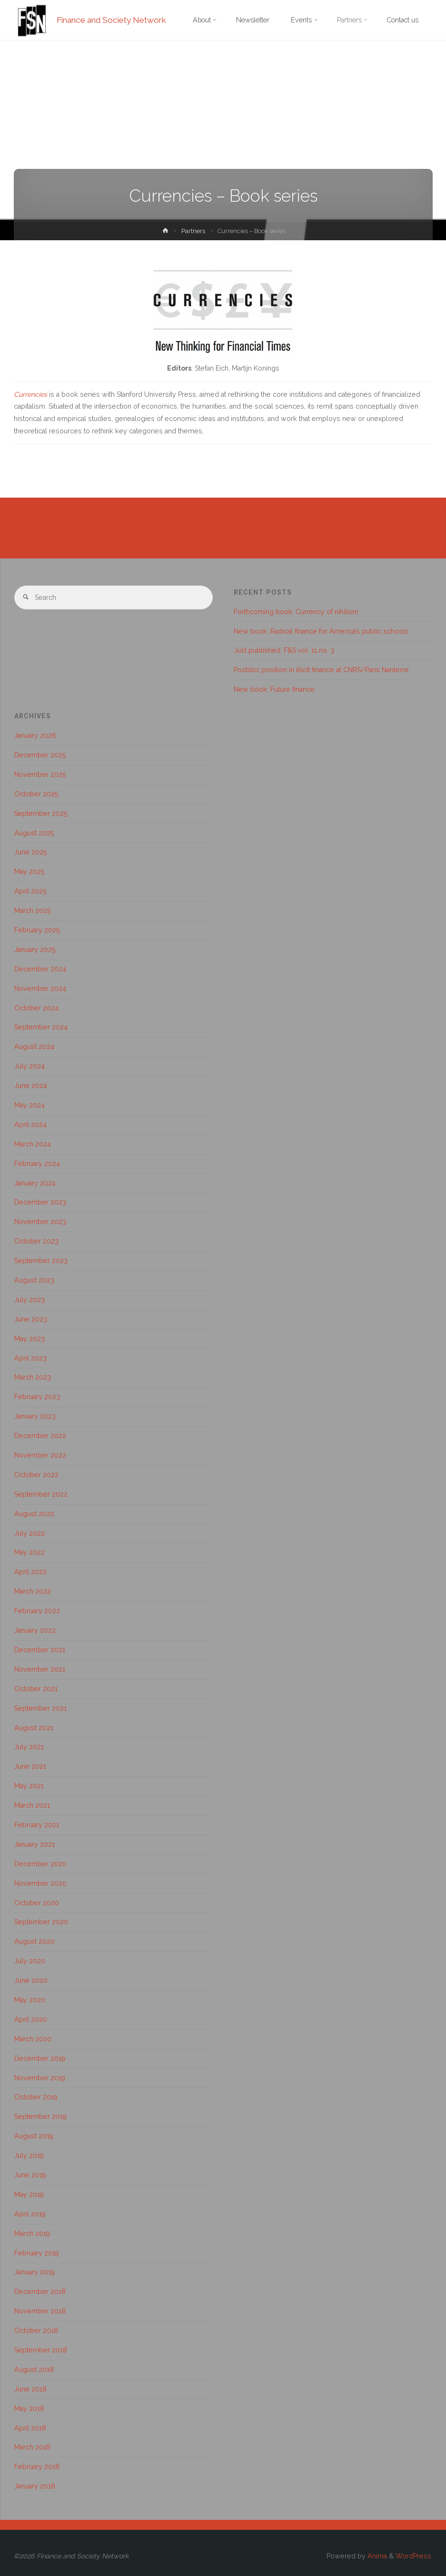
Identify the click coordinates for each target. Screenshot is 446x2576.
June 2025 (30, 852)
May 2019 (29, 2194)
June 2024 (30, 1085)
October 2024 (36, 1008)
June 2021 (30, 1766)
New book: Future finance (274, 689)
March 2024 (32, 1144)
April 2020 (30, 2019)
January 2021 (34, 1844)
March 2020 (32, 2039)
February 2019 (36, 2253)
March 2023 (32, 1377)
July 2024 (29, 1066)
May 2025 (29, 871)
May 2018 (29, 2408)
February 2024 (37, 1163)
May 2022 (29, 1552)
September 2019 (40, 2116)
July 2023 (29, 1299)
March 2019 (32, 2233)
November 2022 (40, 1455)
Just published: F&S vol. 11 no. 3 (284, 650)
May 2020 (29, 2000)
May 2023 (29, 1338)
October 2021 (36, 1689)
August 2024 (34, 1046)
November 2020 (40, 1883)
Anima (376, 2556)
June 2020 (31, 1980)
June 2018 (30, 2389)
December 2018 (40, 2291)
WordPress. (414, 2556)
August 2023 (34, 1280)
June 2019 (30, 2175)
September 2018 (40, 2350)
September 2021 (40, 1708)
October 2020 (36, 1903)
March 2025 (32, 910)
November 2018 (40, 2311)
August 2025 (34, 833)
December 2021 (39, 1650)
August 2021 (33, 1728)
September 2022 (41, 1494)
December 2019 (39, 2058)
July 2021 (29, 1747)
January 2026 (35, 735)
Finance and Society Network (111, 20)
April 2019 (30, 2214)
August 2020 (34, 1941)
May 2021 (29, 1786)
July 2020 (29, 1961)
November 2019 (39, 2078)
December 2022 (40, 1436)
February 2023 (37, 1397)
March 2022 (32, 1591)
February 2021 (36, 1825)
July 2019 (29, 2155)
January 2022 (35, 1630)
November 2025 (40, 774)
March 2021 (32, 1805)
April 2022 (30, 1572)
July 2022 (29, 1533)
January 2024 (35, 1183)
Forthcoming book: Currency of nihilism (296, 612)
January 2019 (34, 2272)
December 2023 (40, 1202)
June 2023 (30, 1319)
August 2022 (34, 1514)
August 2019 (33, 2136)
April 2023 (30, 1358)
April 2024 (30, 1124)
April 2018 (30, 2428)
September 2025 (41, 813)
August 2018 (34, 2369)
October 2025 (36, 794)
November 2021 (39, 1669)
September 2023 (41, 1260)
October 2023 (36, 1241)
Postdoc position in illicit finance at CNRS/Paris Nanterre (321, 670)
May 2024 (29, 1105)
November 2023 (40, 1221)
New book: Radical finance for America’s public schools (321, 631)
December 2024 (40, 969)
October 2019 (36, 2097)
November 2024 (40, 988)
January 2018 (34, 2486)
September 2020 (41, 1922)
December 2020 (40, 1864)
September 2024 (41, 1027)
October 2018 (36, 2330)
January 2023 (35, 1416)
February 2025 (37, 930)
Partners (193, 231)
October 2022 (36, 1475)
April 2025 (30, 891)
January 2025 (35, 949)
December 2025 (40, 755)
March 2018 (32, 2447)
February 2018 (36, 2466)
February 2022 (37, 1611)
